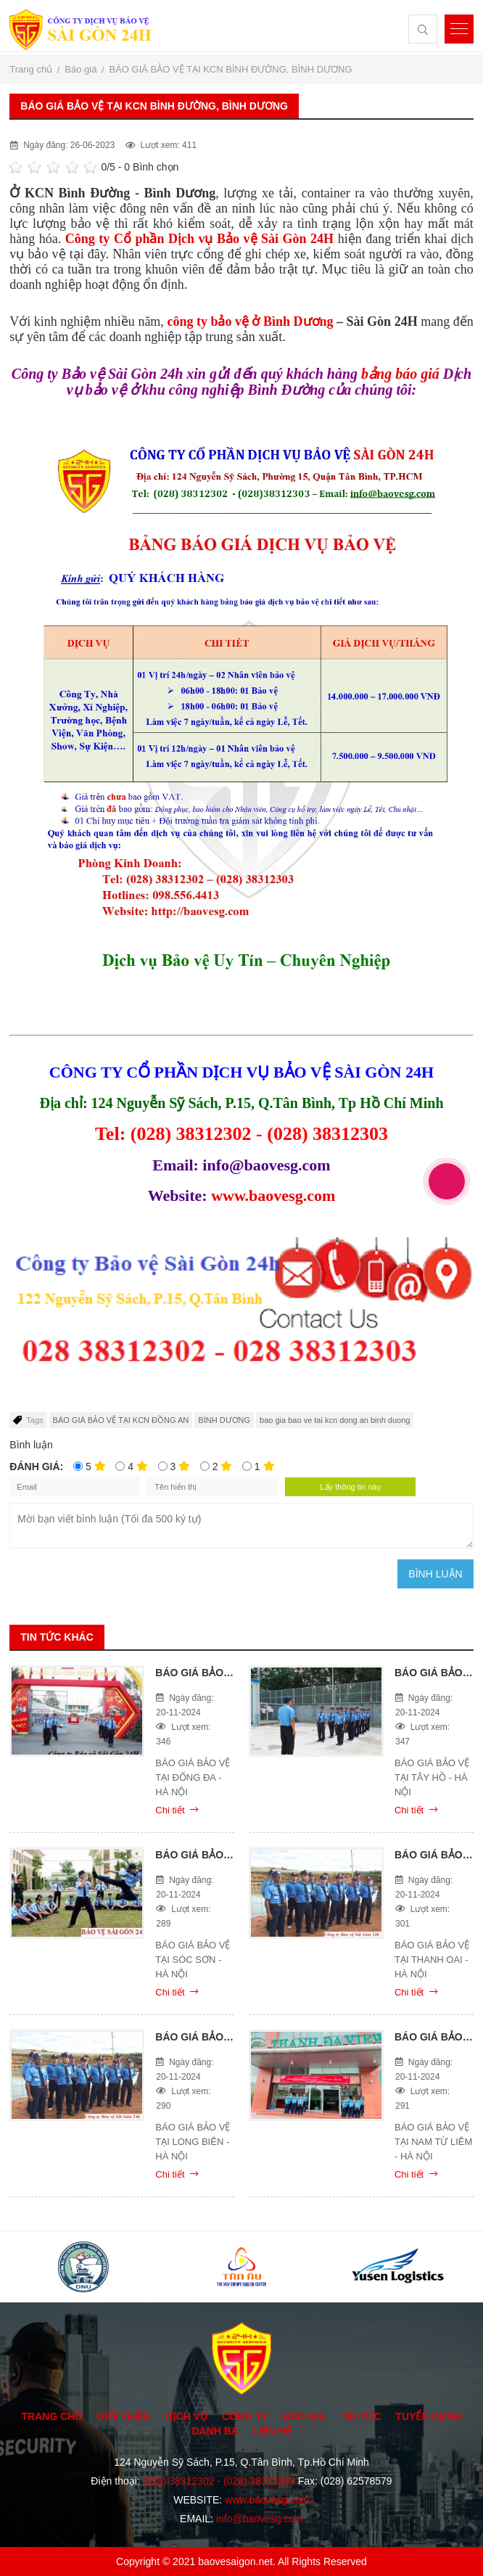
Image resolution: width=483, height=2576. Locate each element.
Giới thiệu (123, 2416)
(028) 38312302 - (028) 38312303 (219, 2481)
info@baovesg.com (259, 2518)
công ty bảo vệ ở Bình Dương (250, 321)
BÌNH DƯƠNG (224, 1420)
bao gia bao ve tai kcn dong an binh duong (335, 1420)
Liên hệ (272, 2431)
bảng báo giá (398, 374)
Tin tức (360, 2416)
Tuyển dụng (428, 2416)
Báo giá (304, 2416)
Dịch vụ (186, 2416)
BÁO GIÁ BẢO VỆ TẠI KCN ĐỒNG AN (121, 1420)
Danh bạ (214, 2431)
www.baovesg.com (273, 1195)
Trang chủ (52, 2416)
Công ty (245, 2416)
